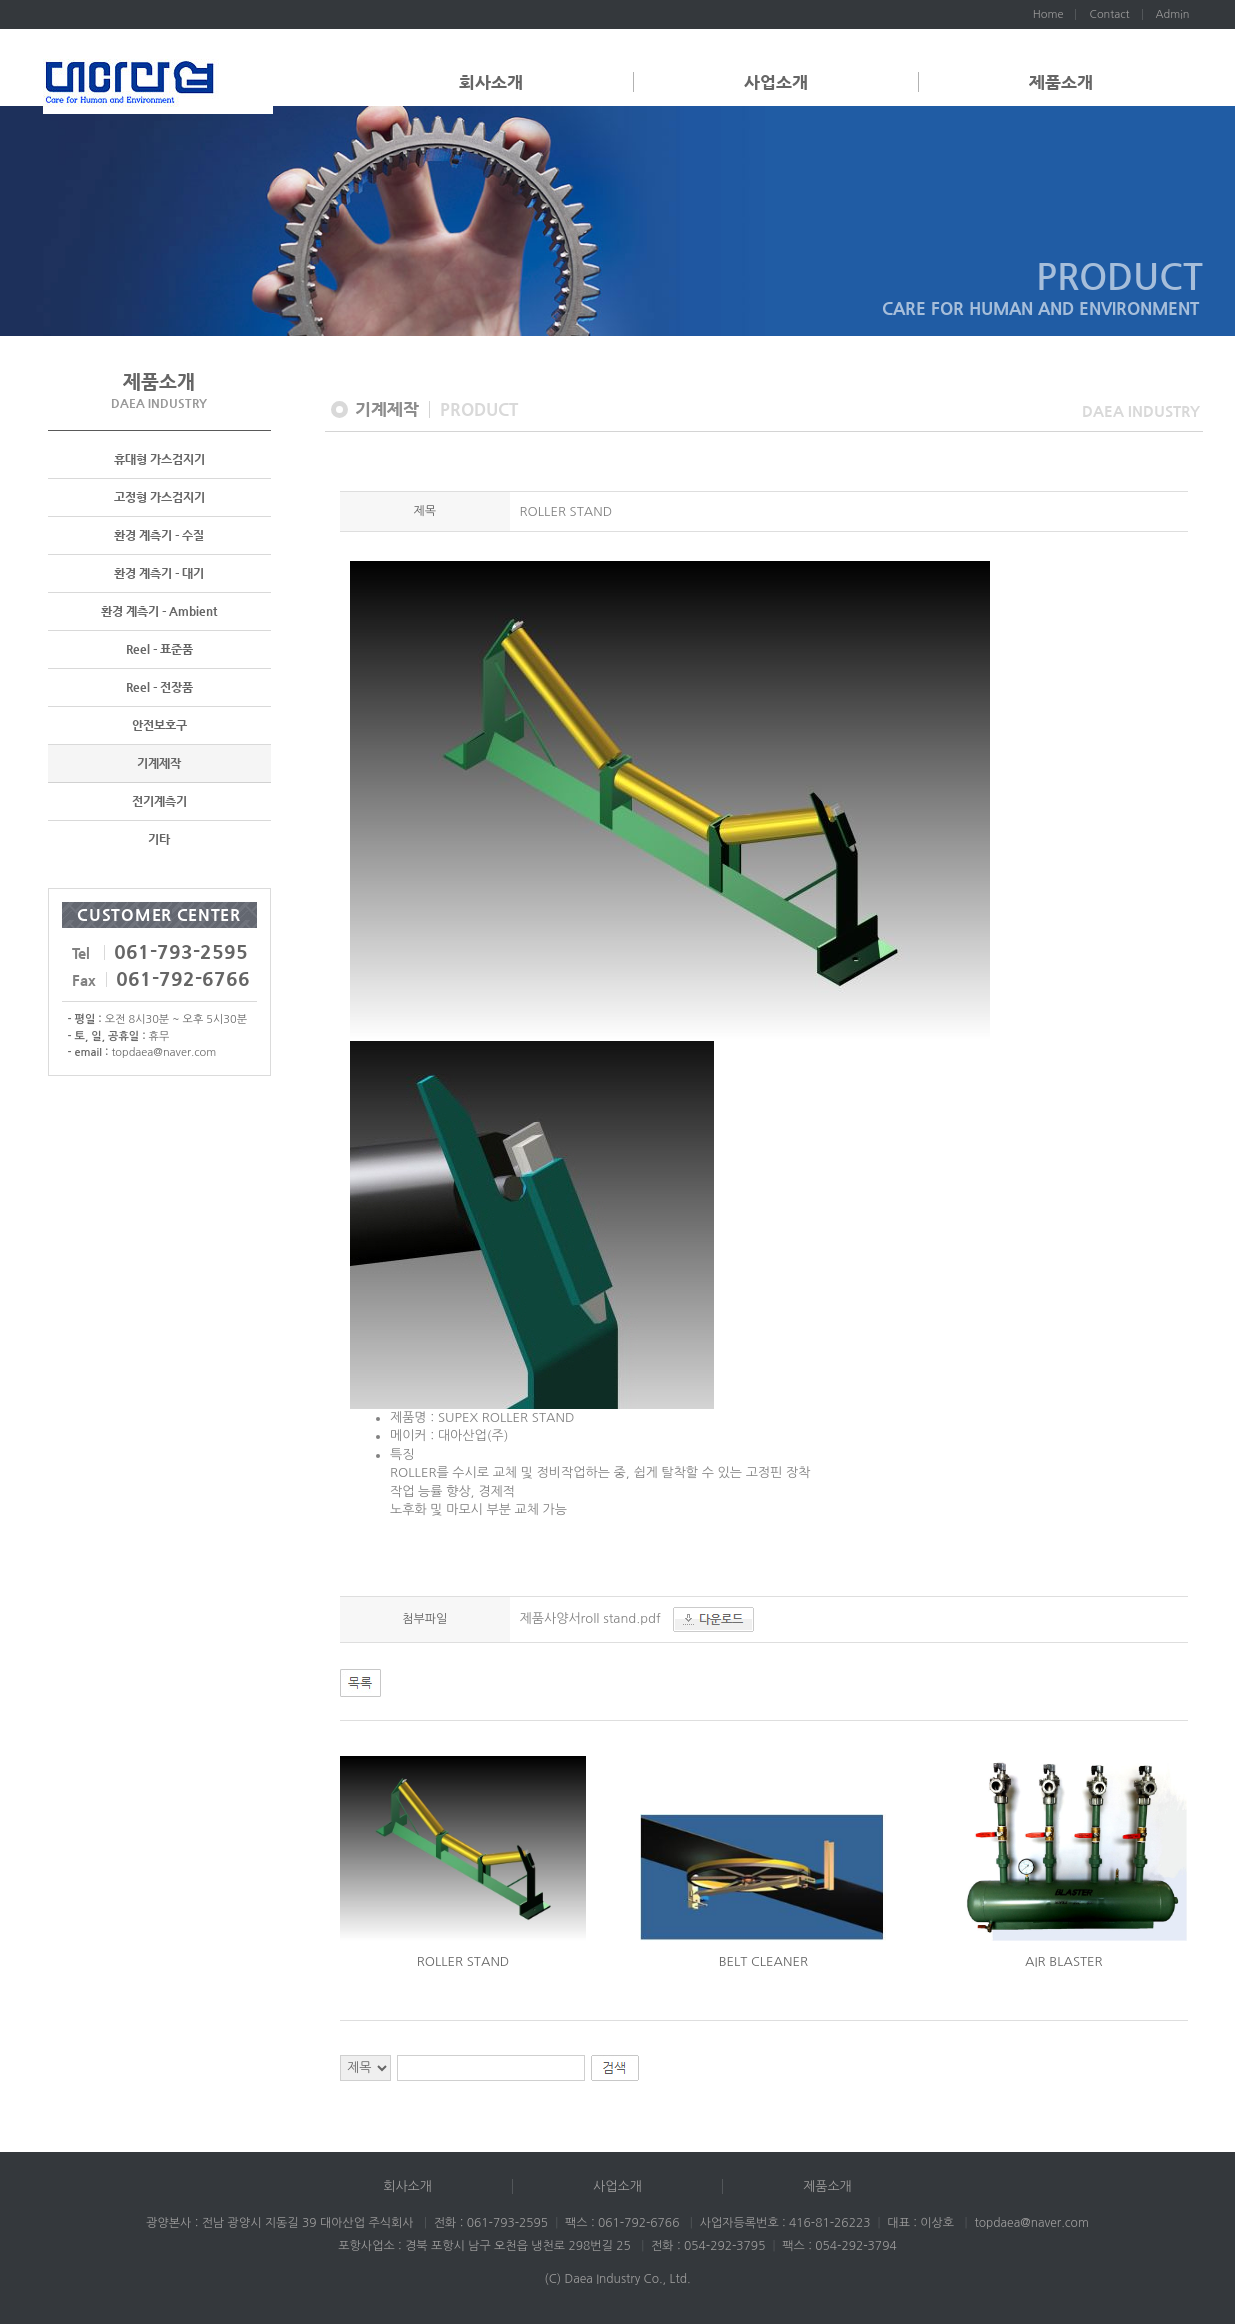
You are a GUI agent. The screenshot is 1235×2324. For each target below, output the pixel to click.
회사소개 (491, 82)
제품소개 (1061, 82)
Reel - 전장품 (159, 688)
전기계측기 (159, 802)
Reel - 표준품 (159, 650)
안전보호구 (159, 726)
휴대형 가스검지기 (159, 460)
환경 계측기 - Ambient (159, 612)
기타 (159, 840)
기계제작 (159, 764)
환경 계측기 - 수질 (159, 536)
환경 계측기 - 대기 (159, 574)
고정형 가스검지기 (159, 498)
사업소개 (776, 82)
